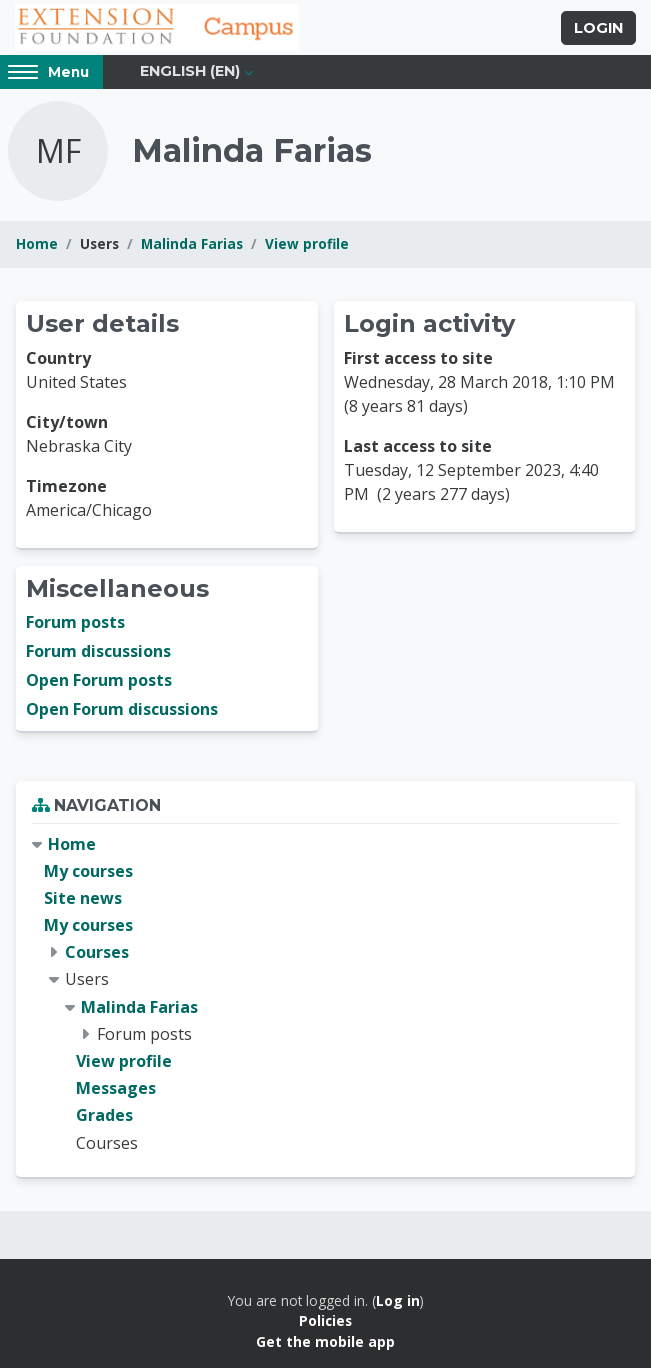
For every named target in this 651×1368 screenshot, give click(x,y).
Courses (97, 952)
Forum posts (75, 622)
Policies (325, 1320)
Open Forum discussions (122, 709)
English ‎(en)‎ (190, 71)
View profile (307, 243)
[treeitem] (325, 994)
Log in (398, 1300)
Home (37, 243)
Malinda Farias (192, 243)
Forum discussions (98, 651)
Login (598, 28)
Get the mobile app (325, 1341)
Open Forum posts (99, 680)
